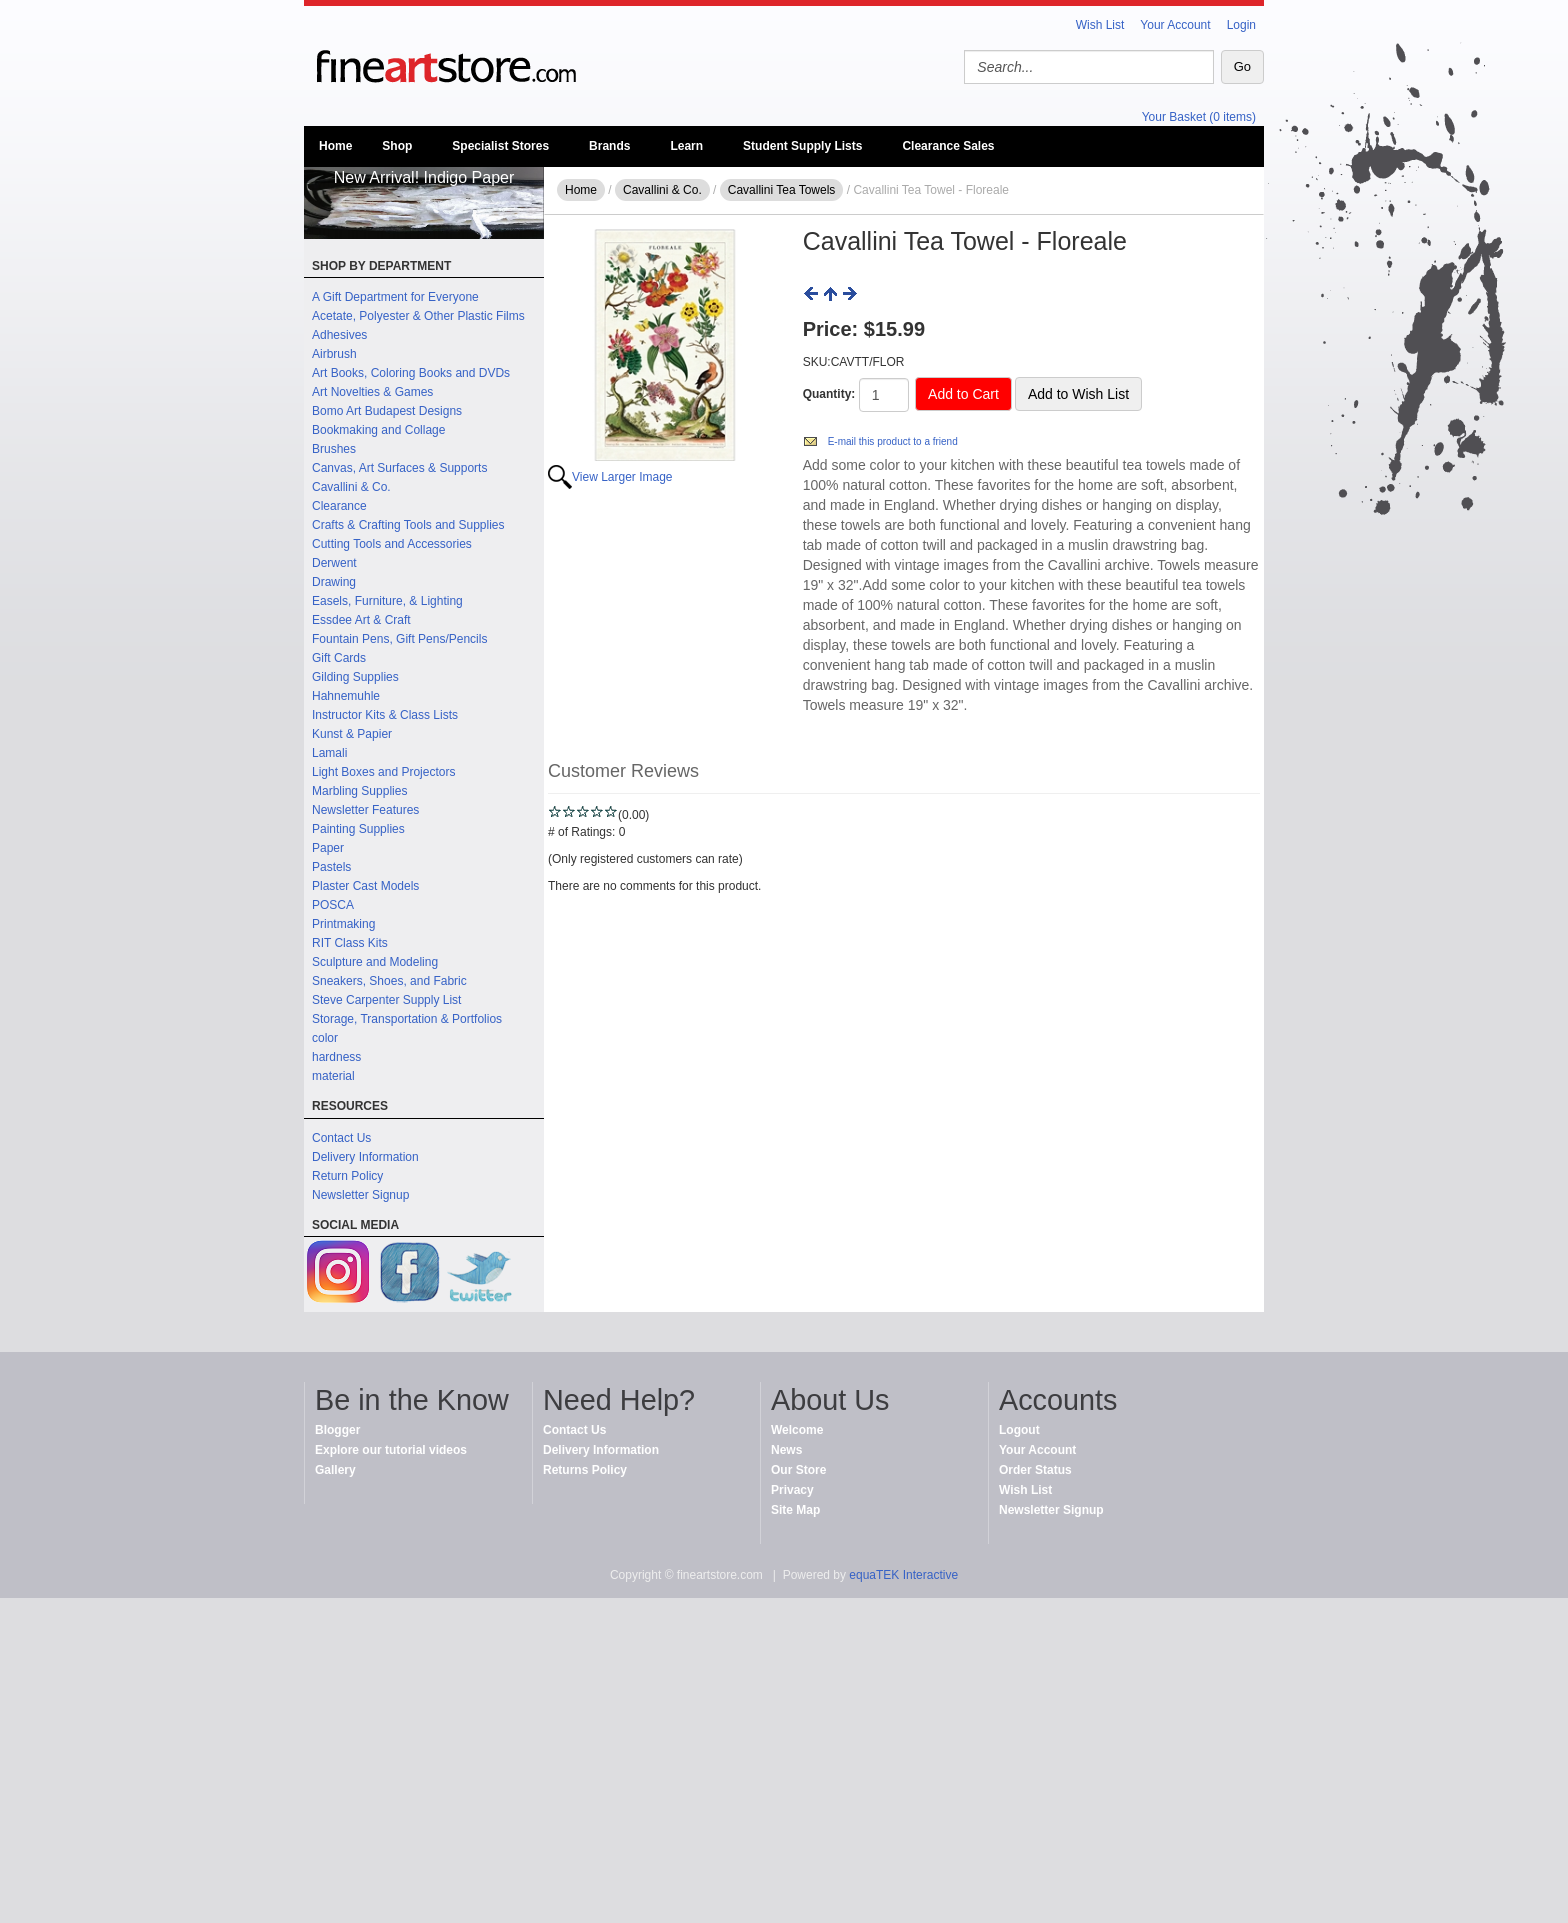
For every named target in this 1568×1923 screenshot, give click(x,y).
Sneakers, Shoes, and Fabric (389, 981)
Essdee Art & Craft (361, 620)
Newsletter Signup (360, 1195)
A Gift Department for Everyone (395, 297)
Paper (328, 848)
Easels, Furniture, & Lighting (387, 601)
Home (335, 146)
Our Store (798, 1470)
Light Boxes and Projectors (383, 772)
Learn (686, 146)
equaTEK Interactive (903, 1575)
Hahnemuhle (346, 696)
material (333, 1076)
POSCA (333, 905)
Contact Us (341, 1138)
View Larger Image (622, 477)
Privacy (792, 1490)
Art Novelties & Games (372, 392)
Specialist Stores (500, 146)
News (786, 1450)
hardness (336, 1057)
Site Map (795, 1510)
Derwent (334, 563)
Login (1241, 25)
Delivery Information (365, 1157)
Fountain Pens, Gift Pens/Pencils (399, 639)
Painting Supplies (358, 829)
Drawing (334, 582)
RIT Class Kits (350, 943)
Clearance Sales (948, 146)
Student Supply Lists (802, 146)
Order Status (1035, 1470)
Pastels (331, 867)
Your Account (1175, 25)
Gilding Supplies (355, 677)
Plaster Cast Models (365, 886)
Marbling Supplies (359, 791)
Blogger (337, 1430)
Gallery (335, 1470)
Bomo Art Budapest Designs (387, 411)
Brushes (334, 449)
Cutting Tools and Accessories (392, 544)
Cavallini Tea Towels (782, 190)
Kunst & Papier (352, 734)
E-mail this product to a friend (893, 441)
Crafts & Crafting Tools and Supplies (408, 525)
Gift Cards (339, 658)
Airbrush (334, 354)
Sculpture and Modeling (375, 962)
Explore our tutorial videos (391, 1450)
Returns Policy (585, 1470)
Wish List (1100, 25)
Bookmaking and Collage (378, 430)
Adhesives (339, 335)
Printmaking (343, 924)
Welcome (797, 1430)
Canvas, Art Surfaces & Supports (399, 468)
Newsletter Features (365, 810)
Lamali (329, 753)
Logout (1019, 1430)
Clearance (339, 506)
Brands (609, 146)
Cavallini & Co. (351, 487)
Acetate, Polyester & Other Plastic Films (418, 316)
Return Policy (347, 1176)
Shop (397, 146)
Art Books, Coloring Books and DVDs (411, 373)
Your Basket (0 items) (1199, 117)
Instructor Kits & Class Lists (385, 715)
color (325, 1038)
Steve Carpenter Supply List (386, 1000)
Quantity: (829, 394)
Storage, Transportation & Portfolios (407, 1019)
